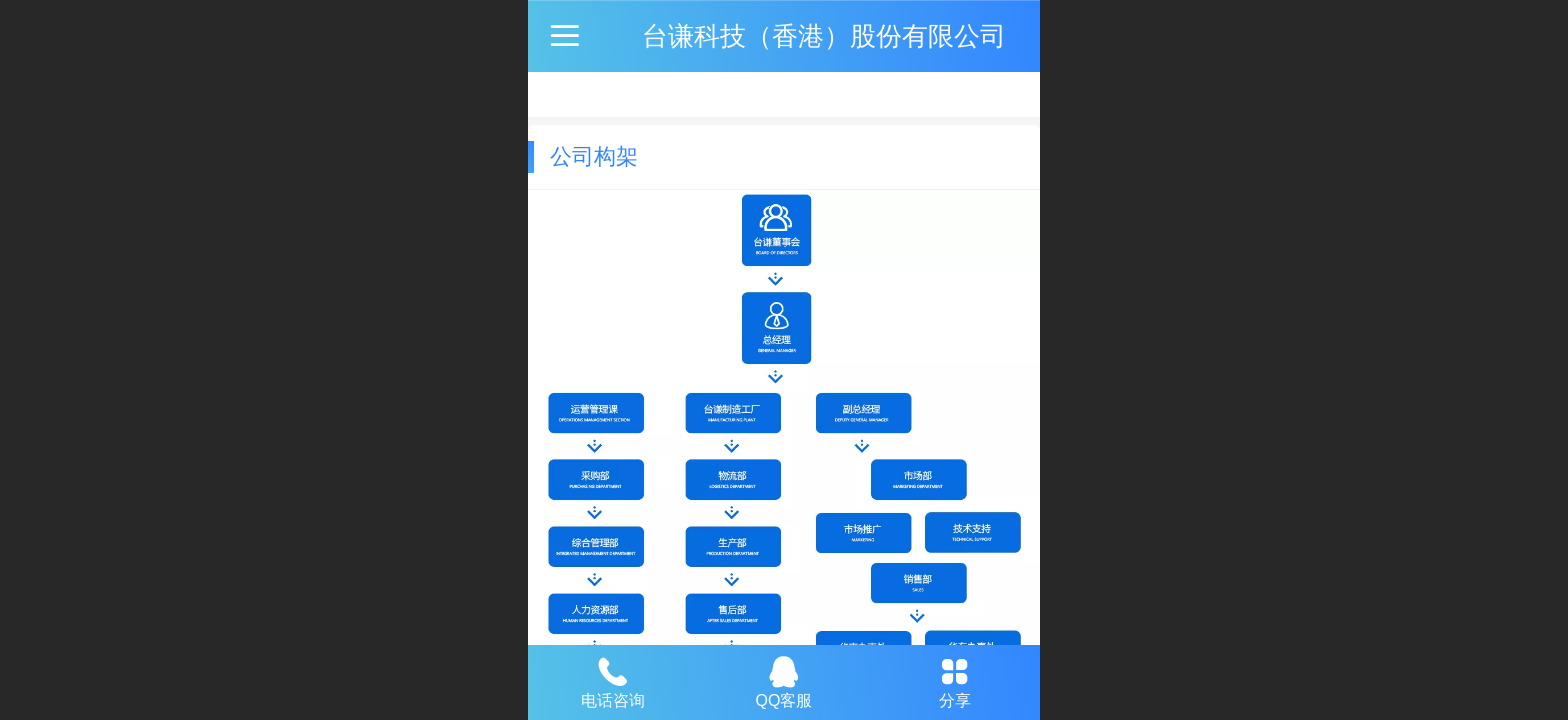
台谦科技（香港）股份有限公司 (824, 36)
